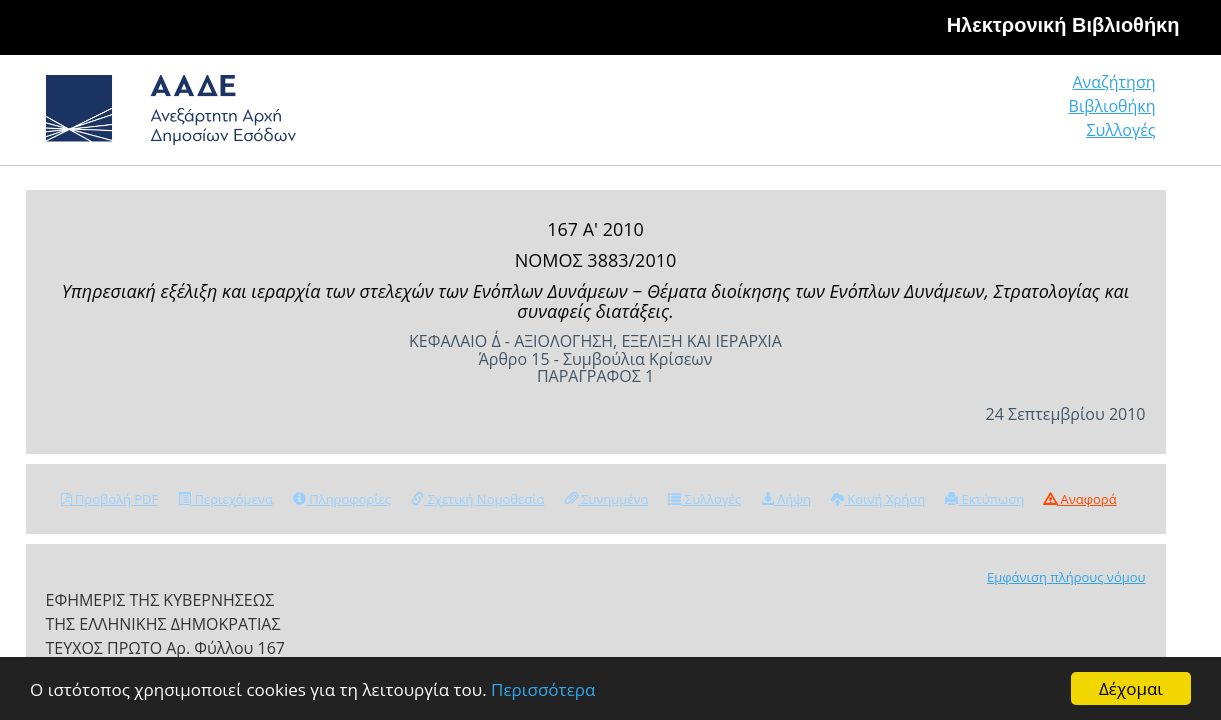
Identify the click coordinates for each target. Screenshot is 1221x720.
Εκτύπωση (984, 499)
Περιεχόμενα (225, 499)
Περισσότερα (543, 689)
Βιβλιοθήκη (990, 114)
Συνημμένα (607, 499)
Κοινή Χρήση (878, 499)
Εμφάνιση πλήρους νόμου (1066, 577)
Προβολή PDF (110, 499)
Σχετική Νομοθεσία (477, 499)
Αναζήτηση (850, 114)
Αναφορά (1080, 499)
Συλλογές (1122, 114)
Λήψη (786, 499)
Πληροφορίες (342, 499)
